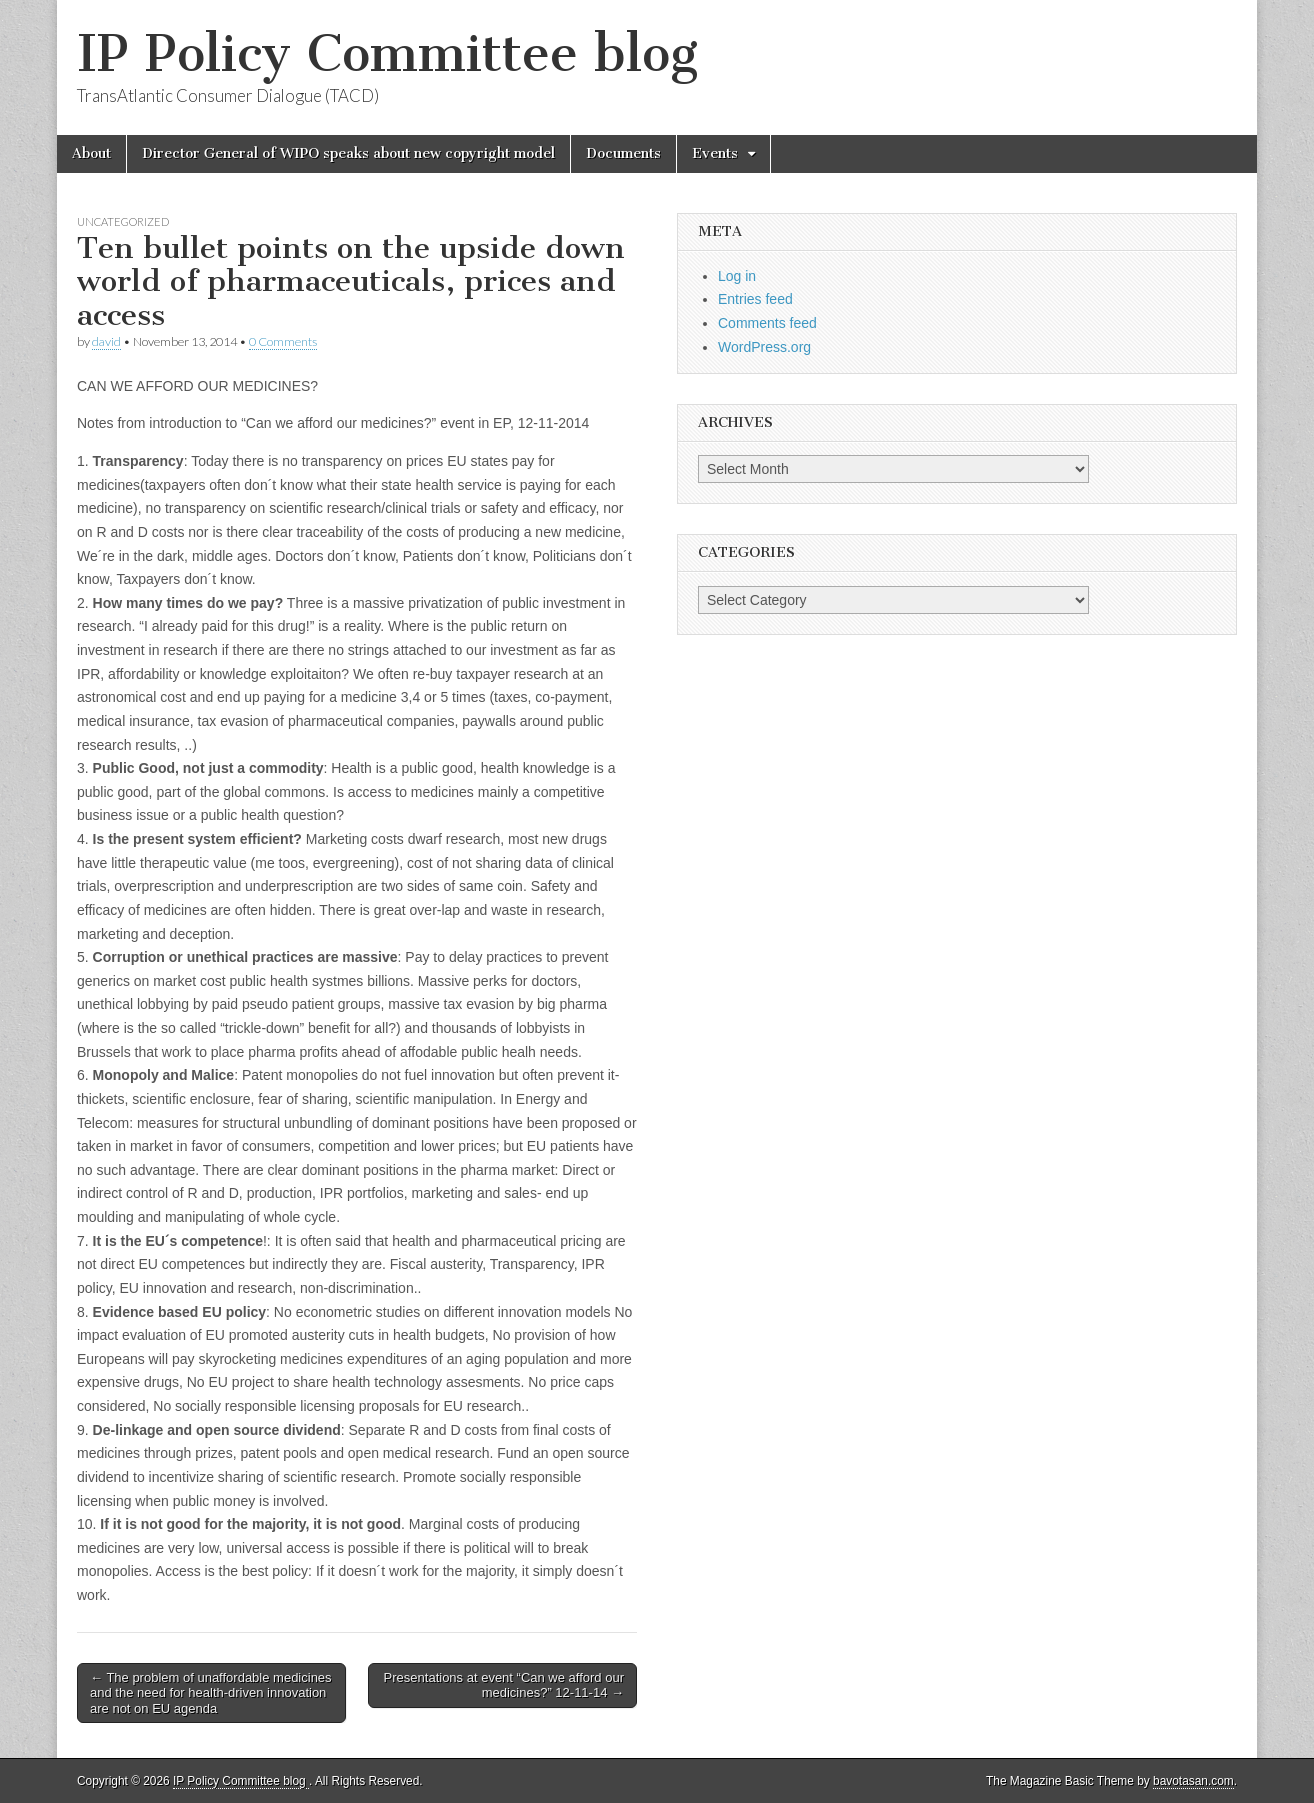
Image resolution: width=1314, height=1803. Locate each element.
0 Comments (283, 341)
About (91, 153)
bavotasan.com (1193, 1781)
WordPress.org (764, 347)
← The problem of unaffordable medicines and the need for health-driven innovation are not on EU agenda (211, 1693)
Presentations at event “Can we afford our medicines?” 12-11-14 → (504, 1685)
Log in (737, 276)
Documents (623, 153)
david (106, 341)
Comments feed (767, 323)
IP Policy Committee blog (387, 53)
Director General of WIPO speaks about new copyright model (348, 153)
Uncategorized (123, 221)
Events (715, 153)
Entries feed (755, 299)
